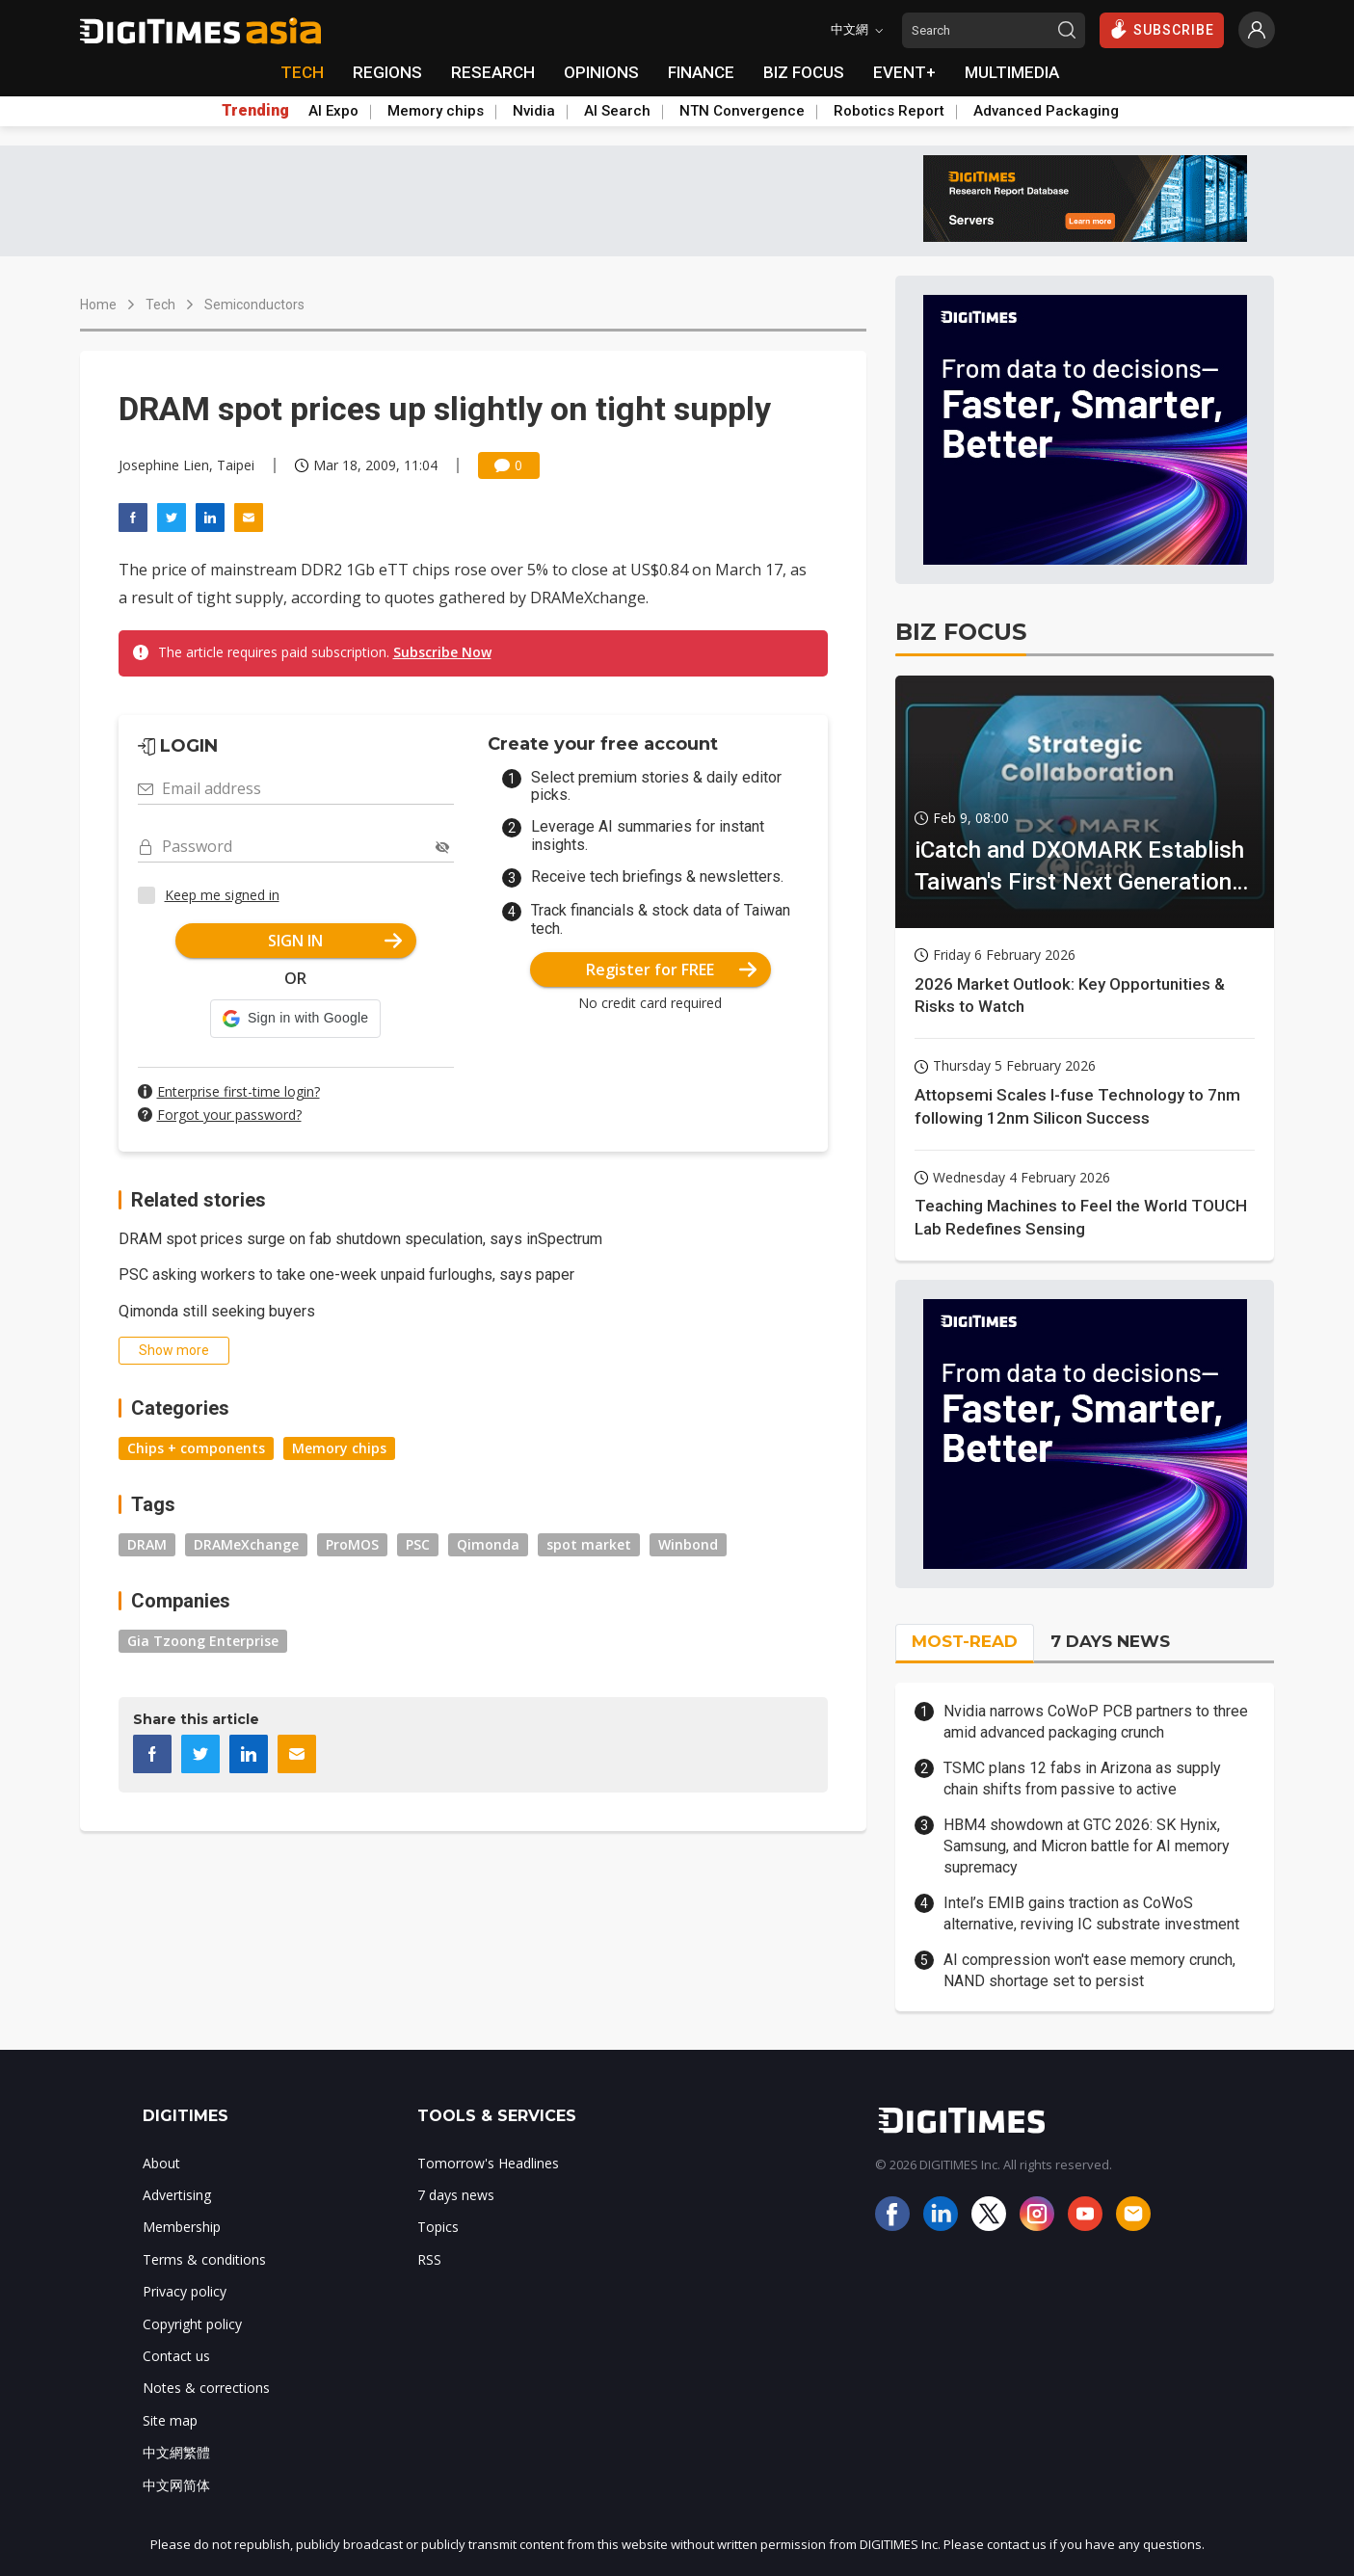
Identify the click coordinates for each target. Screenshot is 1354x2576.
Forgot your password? (229, 1114)
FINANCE (701, 72)
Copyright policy (192, 2324)
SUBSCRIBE (1161, 29)
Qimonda (488, 1544)
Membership (182, 2226)
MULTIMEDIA (1012, 72)
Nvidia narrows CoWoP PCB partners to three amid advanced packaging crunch (1095, 1721)
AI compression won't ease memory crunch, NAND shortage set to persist (1089, 1970)
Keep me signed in (222, 895)
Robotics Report (889, 111)
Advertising (177, 2195)
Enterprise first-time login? (238, 1091)
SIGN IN (335, 940)
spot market (588, 1544)
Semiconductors (254, 304)
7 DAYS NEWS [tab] (1110, 1641)
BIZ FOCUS (803, 72)
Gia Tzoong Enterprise (203, 1641)
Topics (438, 2226)
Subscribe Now (442, 652)
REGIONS (387, 72)
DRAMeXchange (246, 1544)
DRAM (147, 1544)
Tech (160, 304)
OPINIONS (601, 72)
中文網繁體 (176, 2452)
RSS (429, 2259)
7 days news (455, 2195)
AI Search (617, 111)
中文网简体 (176, 2485)
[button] (295, 1018)
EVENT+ (904, 72)
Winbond (688, 1544)
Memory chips (435, 111)
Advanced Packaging (1046, 111)
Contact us (176, 2356)
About (161, 2163)
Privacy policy (184, 2291)
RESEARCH (493, 72)
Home (98, 304)
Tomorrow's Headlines (488, 2163)
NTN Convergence (742, 111)
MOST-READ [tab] (965, 1641)
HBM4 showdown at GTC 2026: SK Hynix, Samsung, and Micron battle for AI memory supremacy (1086, 1846)
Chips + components (196, 1448)
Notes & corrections (206, 2387)
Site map (170, 2420)
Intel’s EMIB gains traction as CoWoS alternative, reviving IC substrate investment (1091, 1913)
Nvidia (534, 111)
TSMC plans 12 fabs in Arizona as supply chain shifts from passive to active (1082, 1778)
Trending (255, 111)
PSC (418, 1544)
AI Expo (333, 111)
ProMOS (352, 1544)
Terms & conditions (204, 2259)
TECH (302, 72)
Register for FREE (671, 969)
